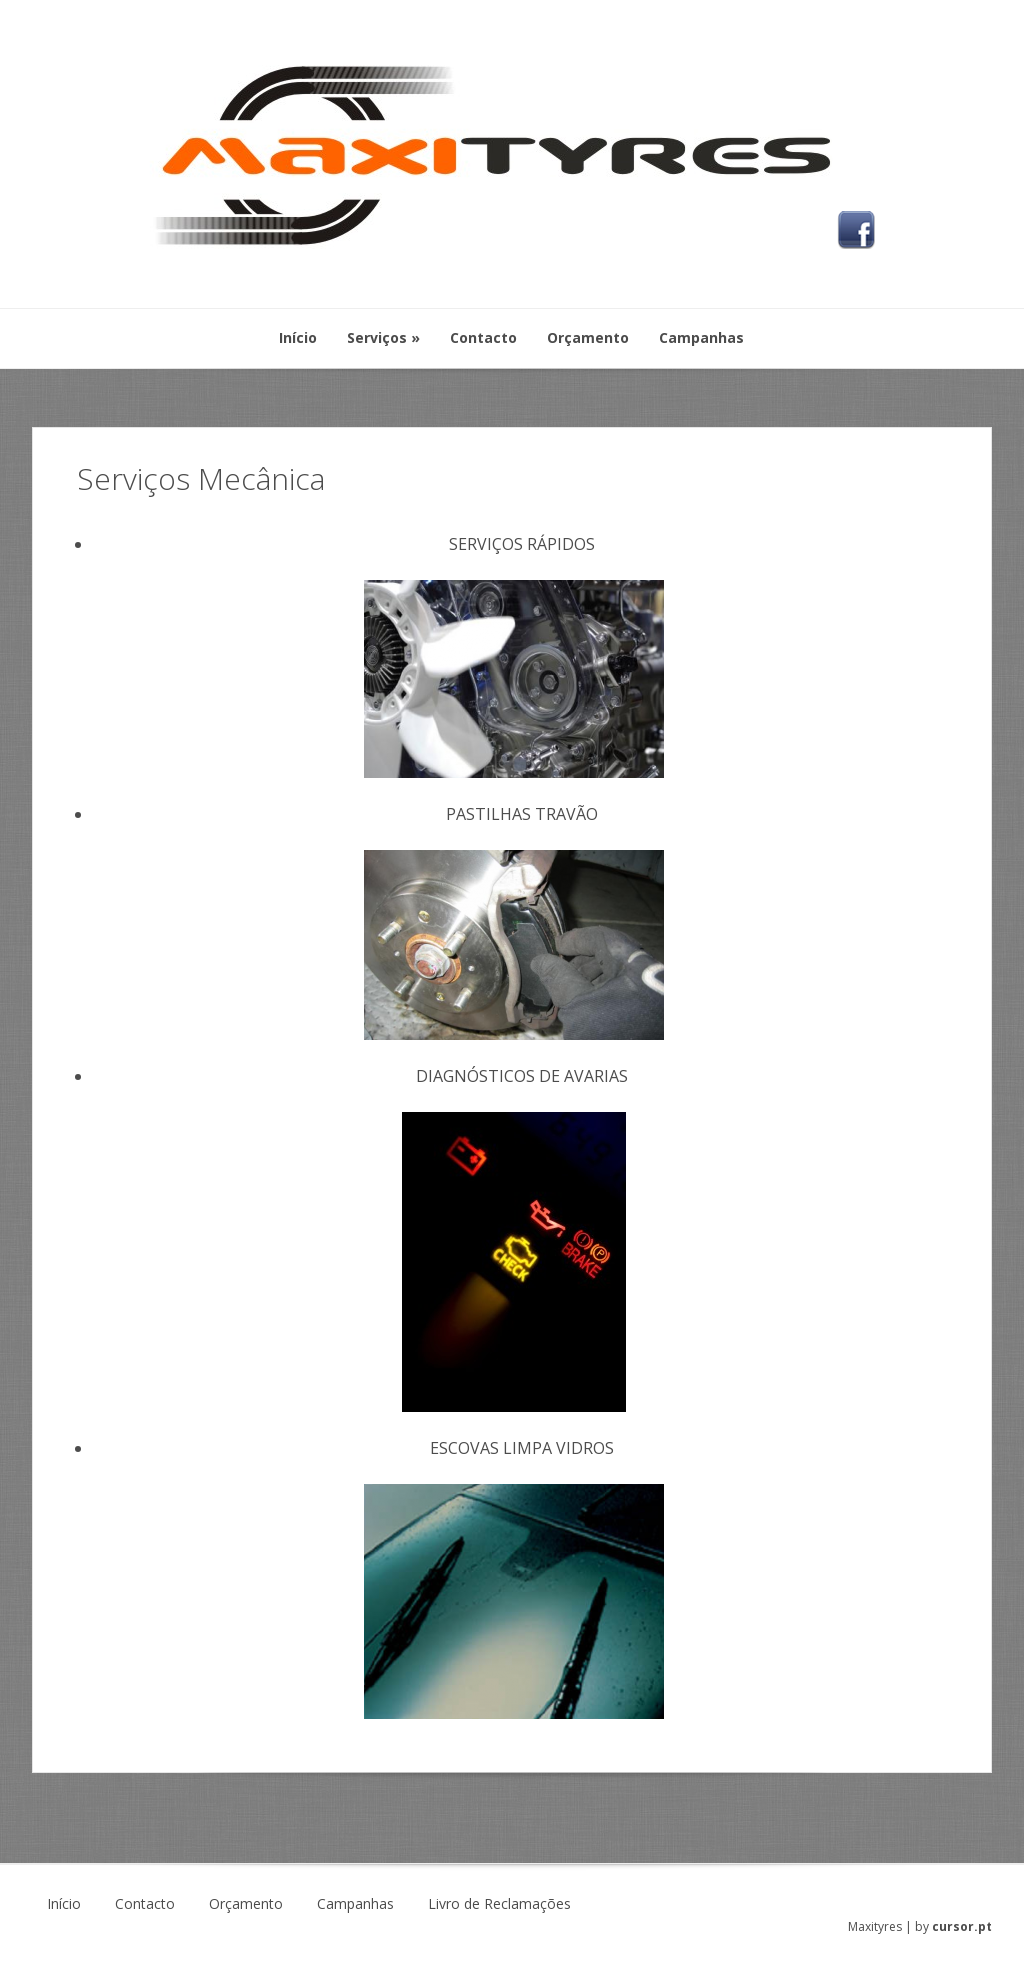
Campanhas (355, 1904)
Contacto (145, 1904)
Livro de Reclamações (499, 1904)
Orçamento (246, 1904)
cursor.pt (962, 1926)
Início (64, 1904)
